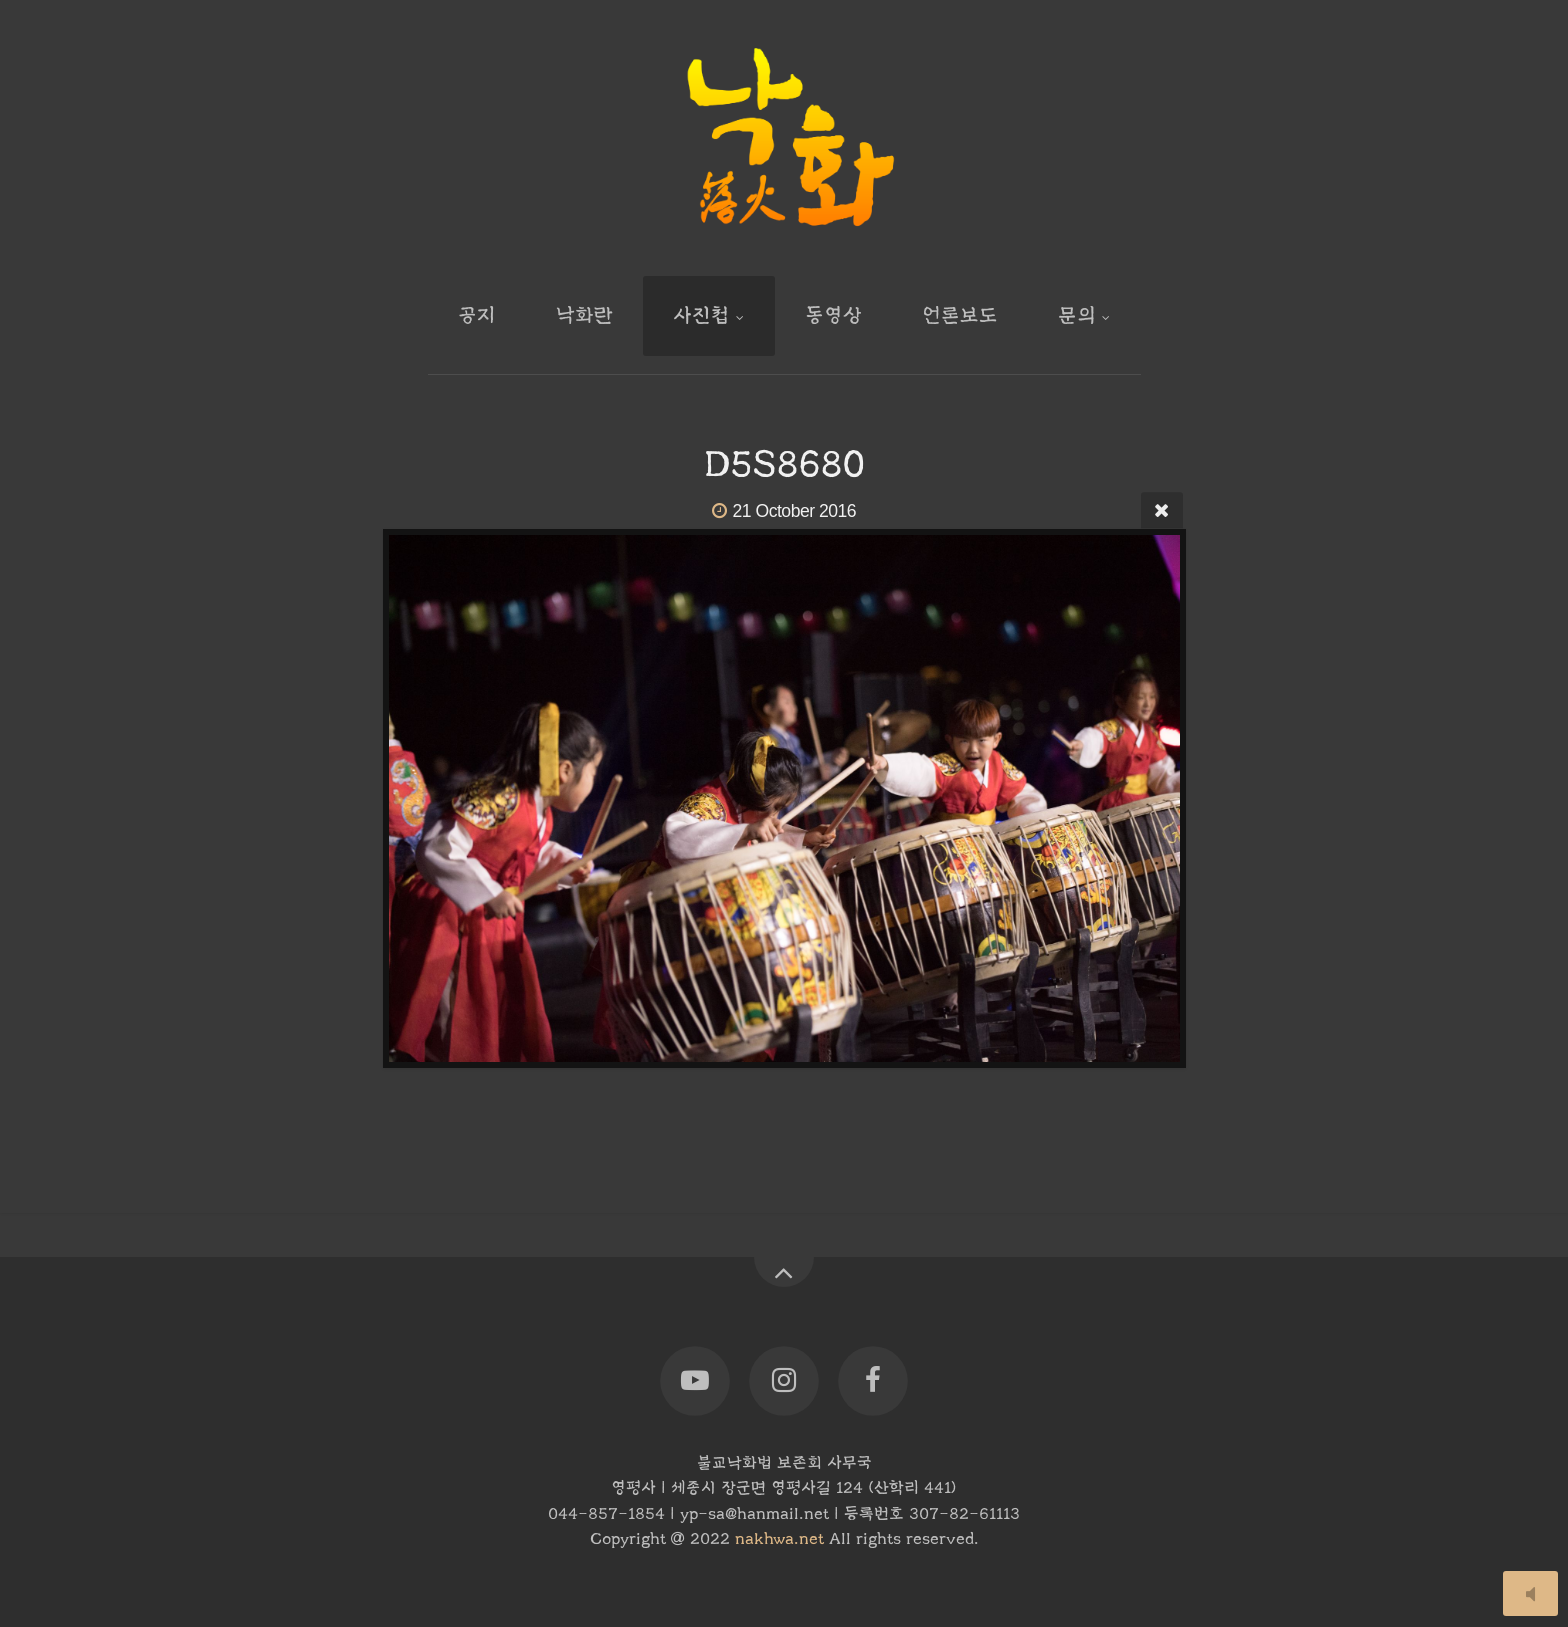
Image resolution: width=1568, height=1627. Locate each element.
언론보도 (960, 315)
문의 (1077, 315)
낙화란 (584, 315)
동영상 (833, 315)
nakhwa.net (779, 1539)
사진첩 (701, 315)
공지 (477, 315)
